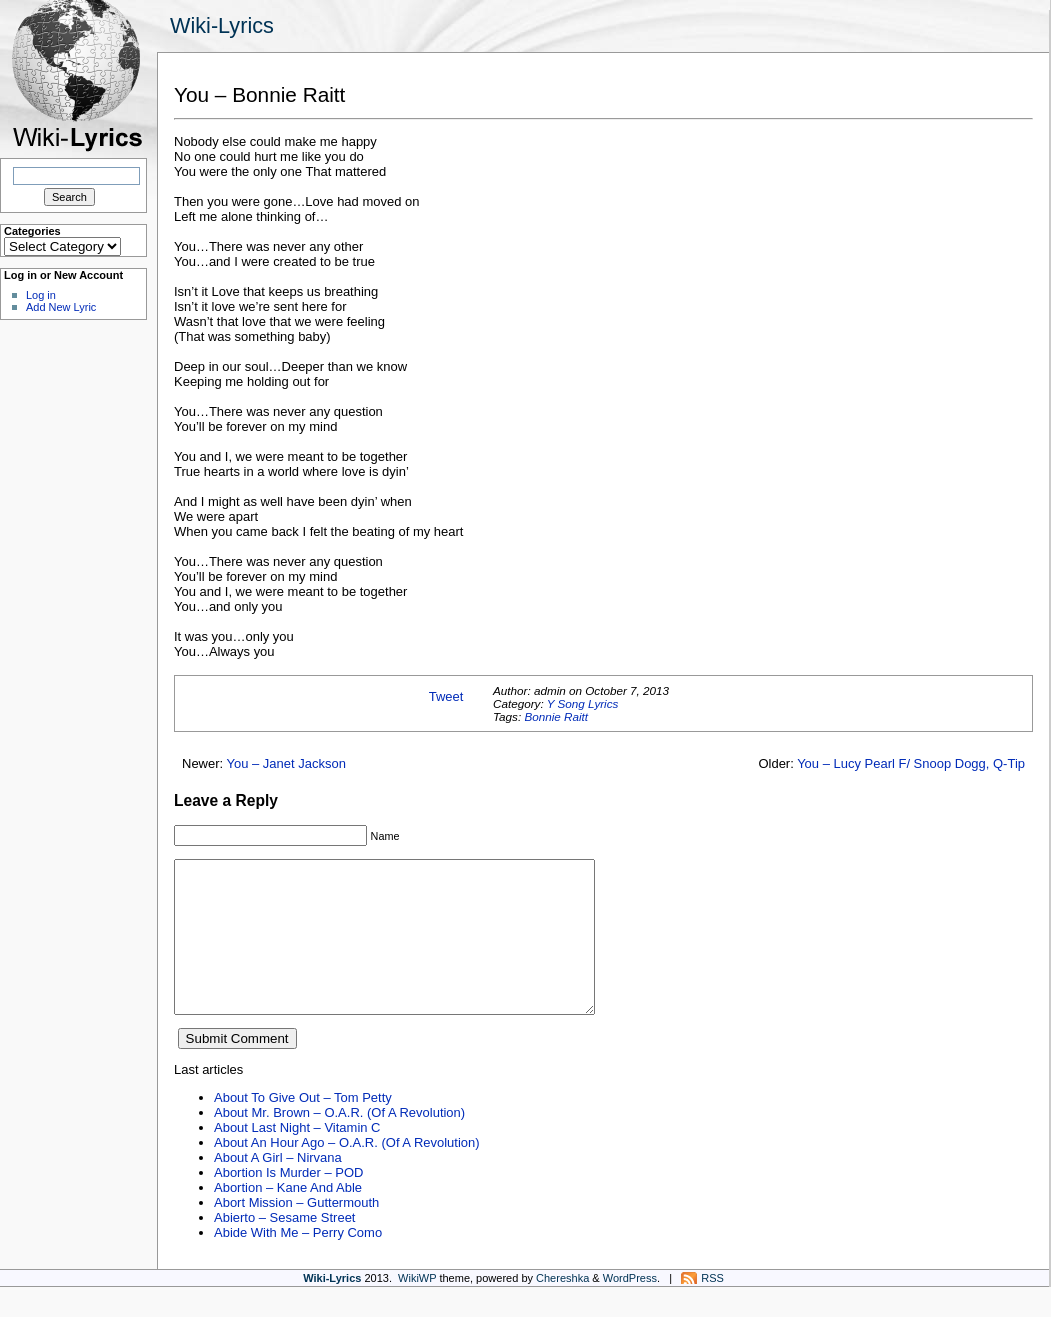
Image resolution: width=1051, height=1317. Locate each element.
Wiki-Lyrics (222, 25)
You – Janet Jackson (286, 763)
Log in (41, 295)
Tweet (446, 696)
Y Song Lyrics (583, 703)
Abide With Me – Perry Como (298, 1262)
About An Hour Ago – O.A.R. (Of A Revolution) (347, 1172)
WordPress (630, 1308)
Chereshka (562, 1308)
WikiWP (417, 1308)
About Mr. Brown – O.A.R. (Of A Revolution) (339, 1142)
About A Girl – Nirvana (278, 1187)
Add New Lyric (61, 307)
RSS (712, 1308)
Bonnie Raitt (556, 716)
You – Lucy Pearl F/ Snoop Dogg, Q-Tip (911, 763)
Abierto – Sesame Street (284, 1247)
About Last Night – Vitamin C (297, 1157)
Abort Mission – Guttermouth (296, 1232)
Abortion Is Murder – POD (288, 1202)
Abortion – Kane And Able (288, 1217)
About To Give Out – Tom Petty (303, 1127)
